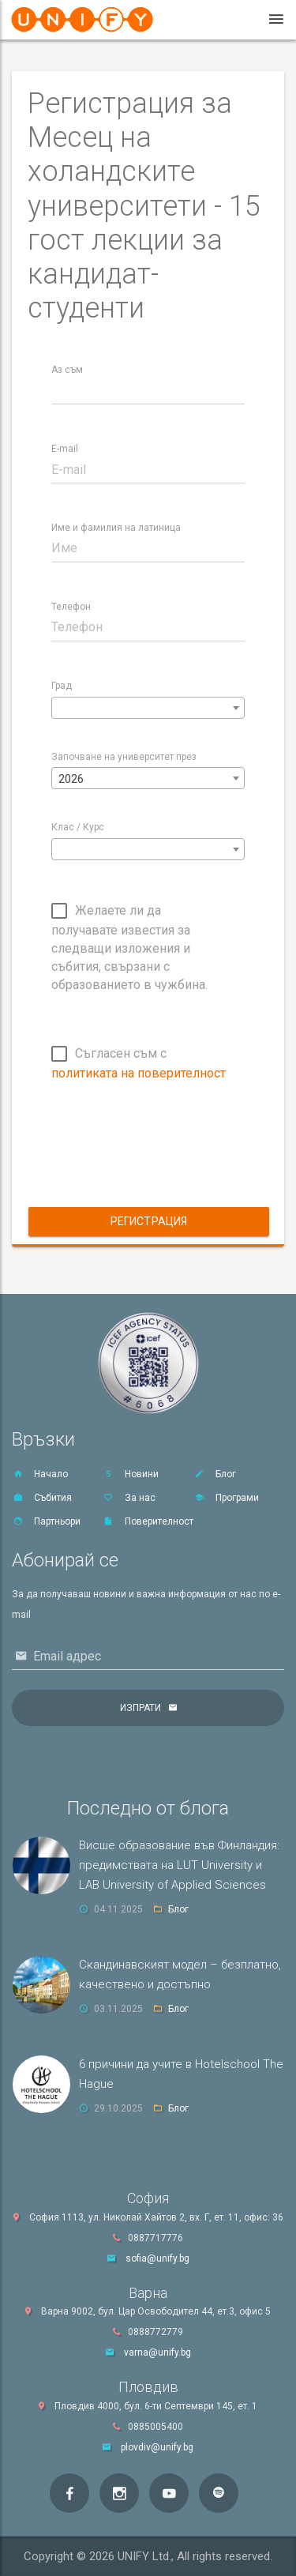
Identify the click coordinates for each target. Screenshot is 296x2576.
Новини (131, 1474)
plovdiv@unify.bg (157, 2447)
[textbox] (148, 709)
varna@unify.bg (157, 2352)
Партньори (46, 1521)
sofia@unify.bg (157, 2258)
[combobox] (148, 708)
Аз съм (67, 370)
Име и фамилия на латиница (116, 528)
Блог (214, 1474)
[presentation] (171, 1157)
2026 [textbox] (71, 779)
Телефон (71, 607)
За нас (129, 1497)
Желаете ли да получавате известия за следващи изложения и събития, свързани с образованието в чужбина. (129, 947)
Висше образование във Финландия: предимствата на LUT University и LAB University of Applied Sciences (179, 1865)
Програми (226, 1497)
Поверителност (148, 1521)
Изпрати (140, 1707)
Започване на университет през (124, 757)
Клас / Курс (77, 827)
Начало (40, 1474)
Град (61, 686)
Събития (42, 1497)
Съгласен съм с (138, 1063)
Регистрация (149, 1221)
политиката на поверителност (138, 1073)
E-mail (64, 449)
